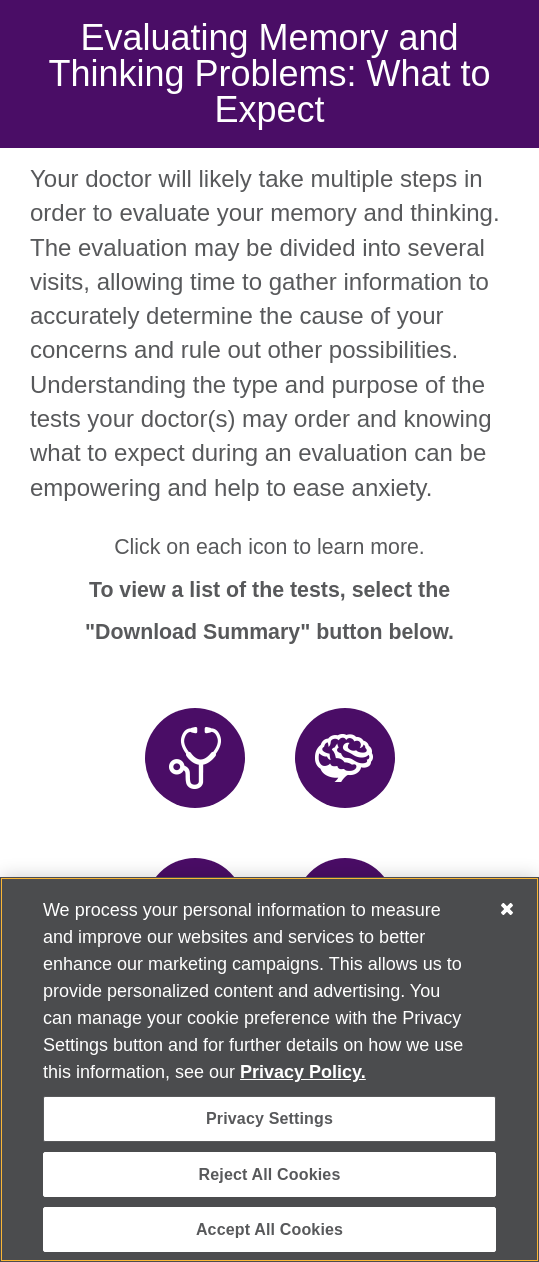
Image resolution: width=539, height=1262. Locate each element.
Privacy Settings (269, 1118)
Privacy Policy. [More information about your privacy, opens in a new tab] (303, 1072)
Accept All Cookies (269, 1229)
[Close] (507, 909)
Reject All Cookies (270, 1174)
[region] (269, 1069)
